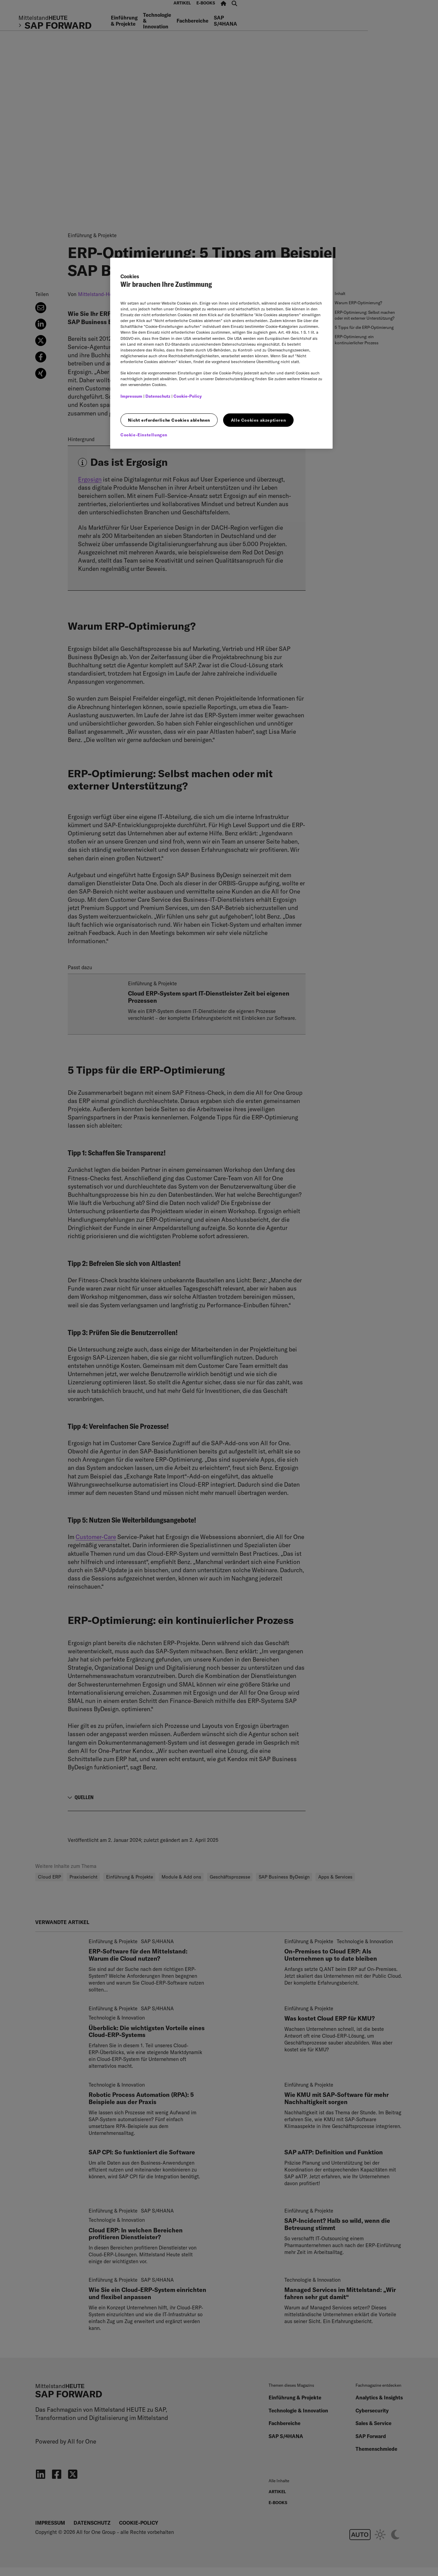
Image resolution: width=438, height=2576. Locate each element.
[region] (221, 353)
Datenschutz (157, 396)
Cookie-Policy (187, 396)
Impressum (131, 396)
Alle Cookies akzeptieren (258, 420)
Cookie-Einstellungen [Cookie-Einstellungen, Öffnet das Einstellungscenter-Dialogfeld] (143, 434)
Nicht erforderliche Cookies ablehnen (169, 420)
